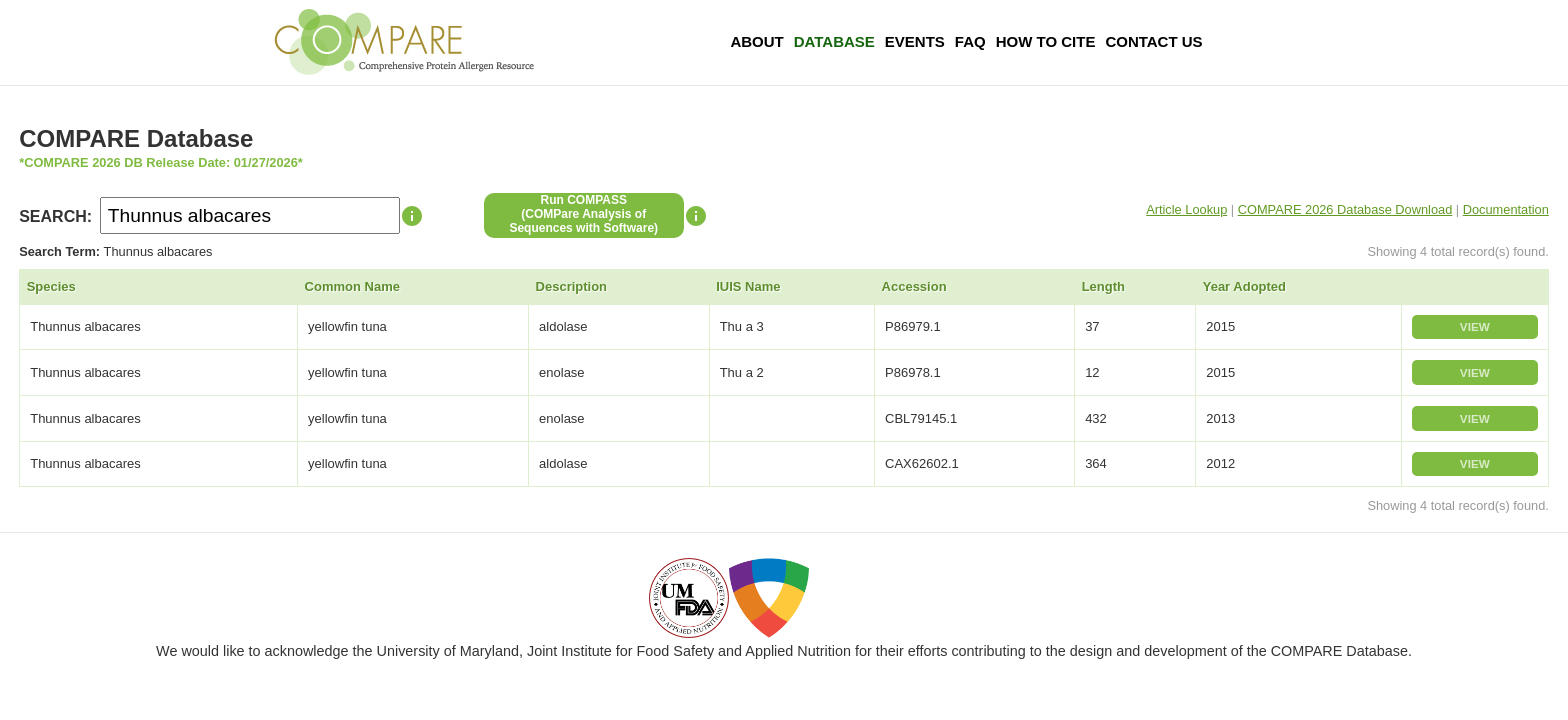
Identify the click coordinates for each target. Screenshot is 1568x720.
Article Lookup (1186, 209)
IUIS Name (748, 286)
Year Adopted (1244, 286)
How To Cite (1046, 41)
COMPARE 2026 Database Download (1345, 209)
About (756, 41)
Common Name (352, 286)
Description (572, 286)
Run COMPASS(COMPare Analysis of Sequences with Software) (583, 214)
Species (51, 286)
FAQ (970, 41)
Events (915, 41)
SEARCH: (55, 216)
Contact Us (1153, 41)
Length (1103, 286)
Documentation (1506, 209)
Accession (914, 286)
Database (834, 41)
